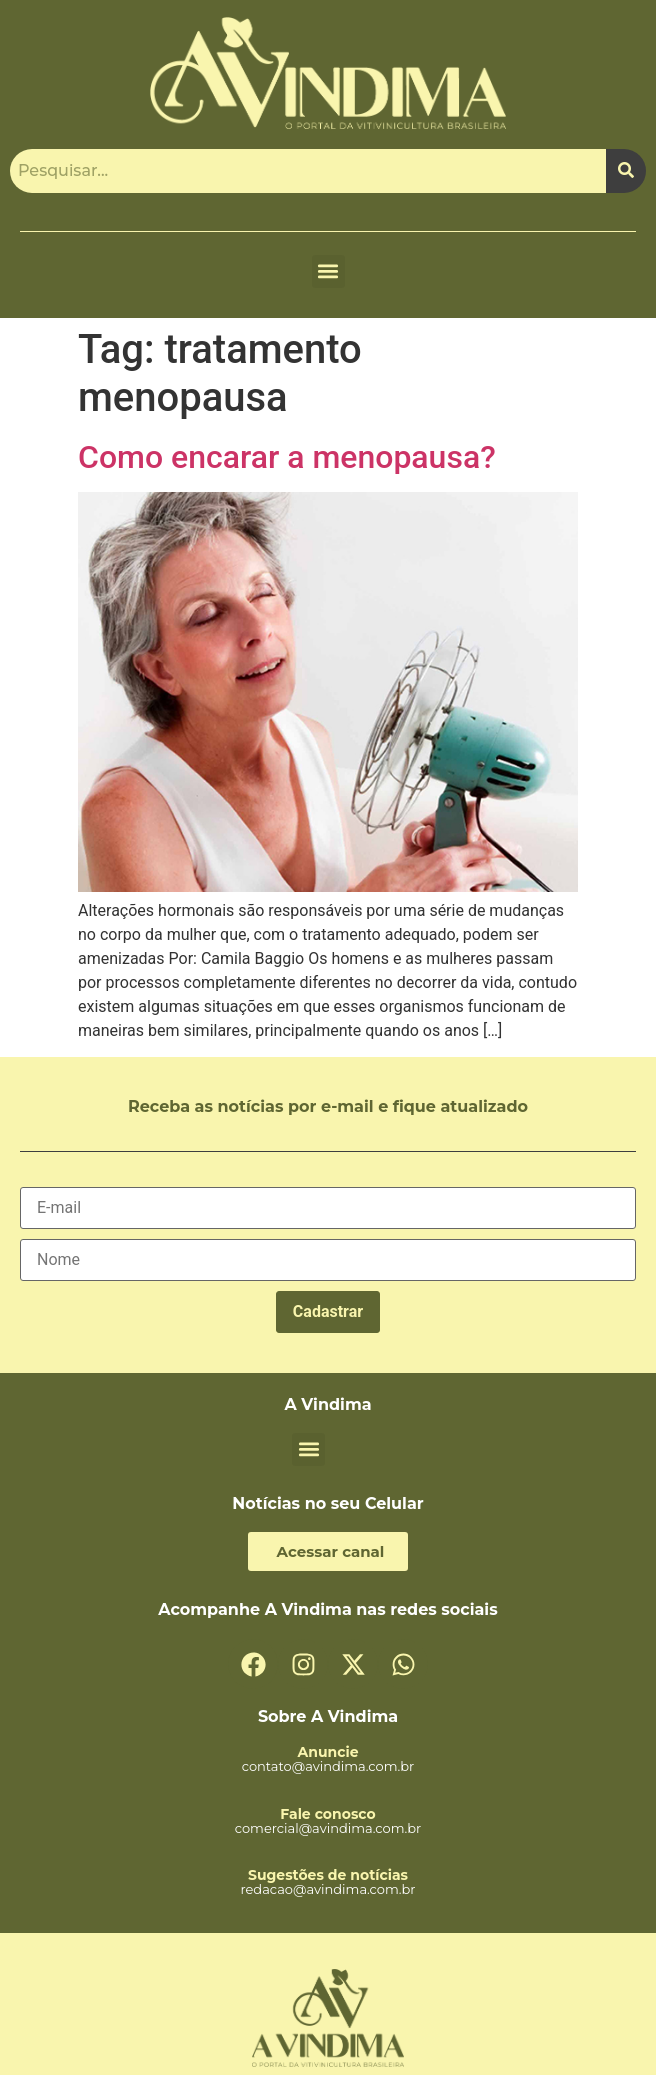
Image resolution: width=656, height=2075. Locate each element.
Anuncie (327, 1752)
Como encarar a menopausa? (287, 457)
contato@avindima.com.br (328, 1766)
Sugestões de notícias (328, 1875)
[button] (328, 271)
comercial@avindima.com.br (328, 1828)
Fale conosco (327, 1814)
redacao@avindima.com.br (327, 1889)
